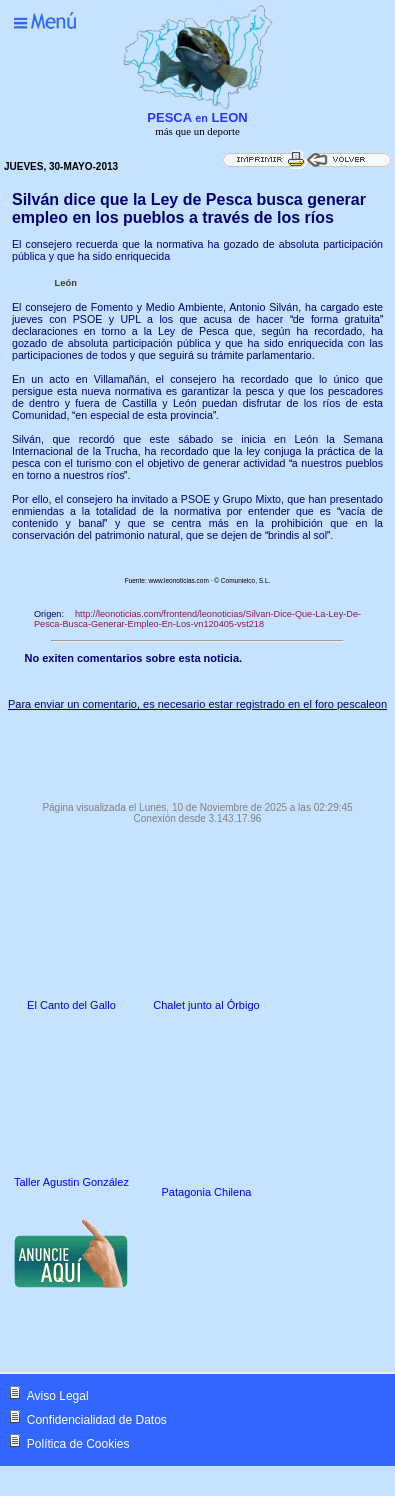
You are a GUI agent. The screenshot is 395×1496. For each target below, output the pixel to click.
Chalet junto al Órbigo (206, 1005)
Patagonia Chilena (207, 1192)
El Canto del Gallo (71, 1005)
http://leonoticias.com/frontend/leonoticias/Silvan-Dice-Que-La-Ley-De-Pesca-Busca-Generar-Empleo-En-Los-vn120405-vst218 (197, 619)
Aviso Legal (58, 1396)
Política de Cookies (78, 1444)
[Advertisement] (198, 751)
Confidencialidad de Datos (97, 1420)
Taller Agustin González (71, 1182)
